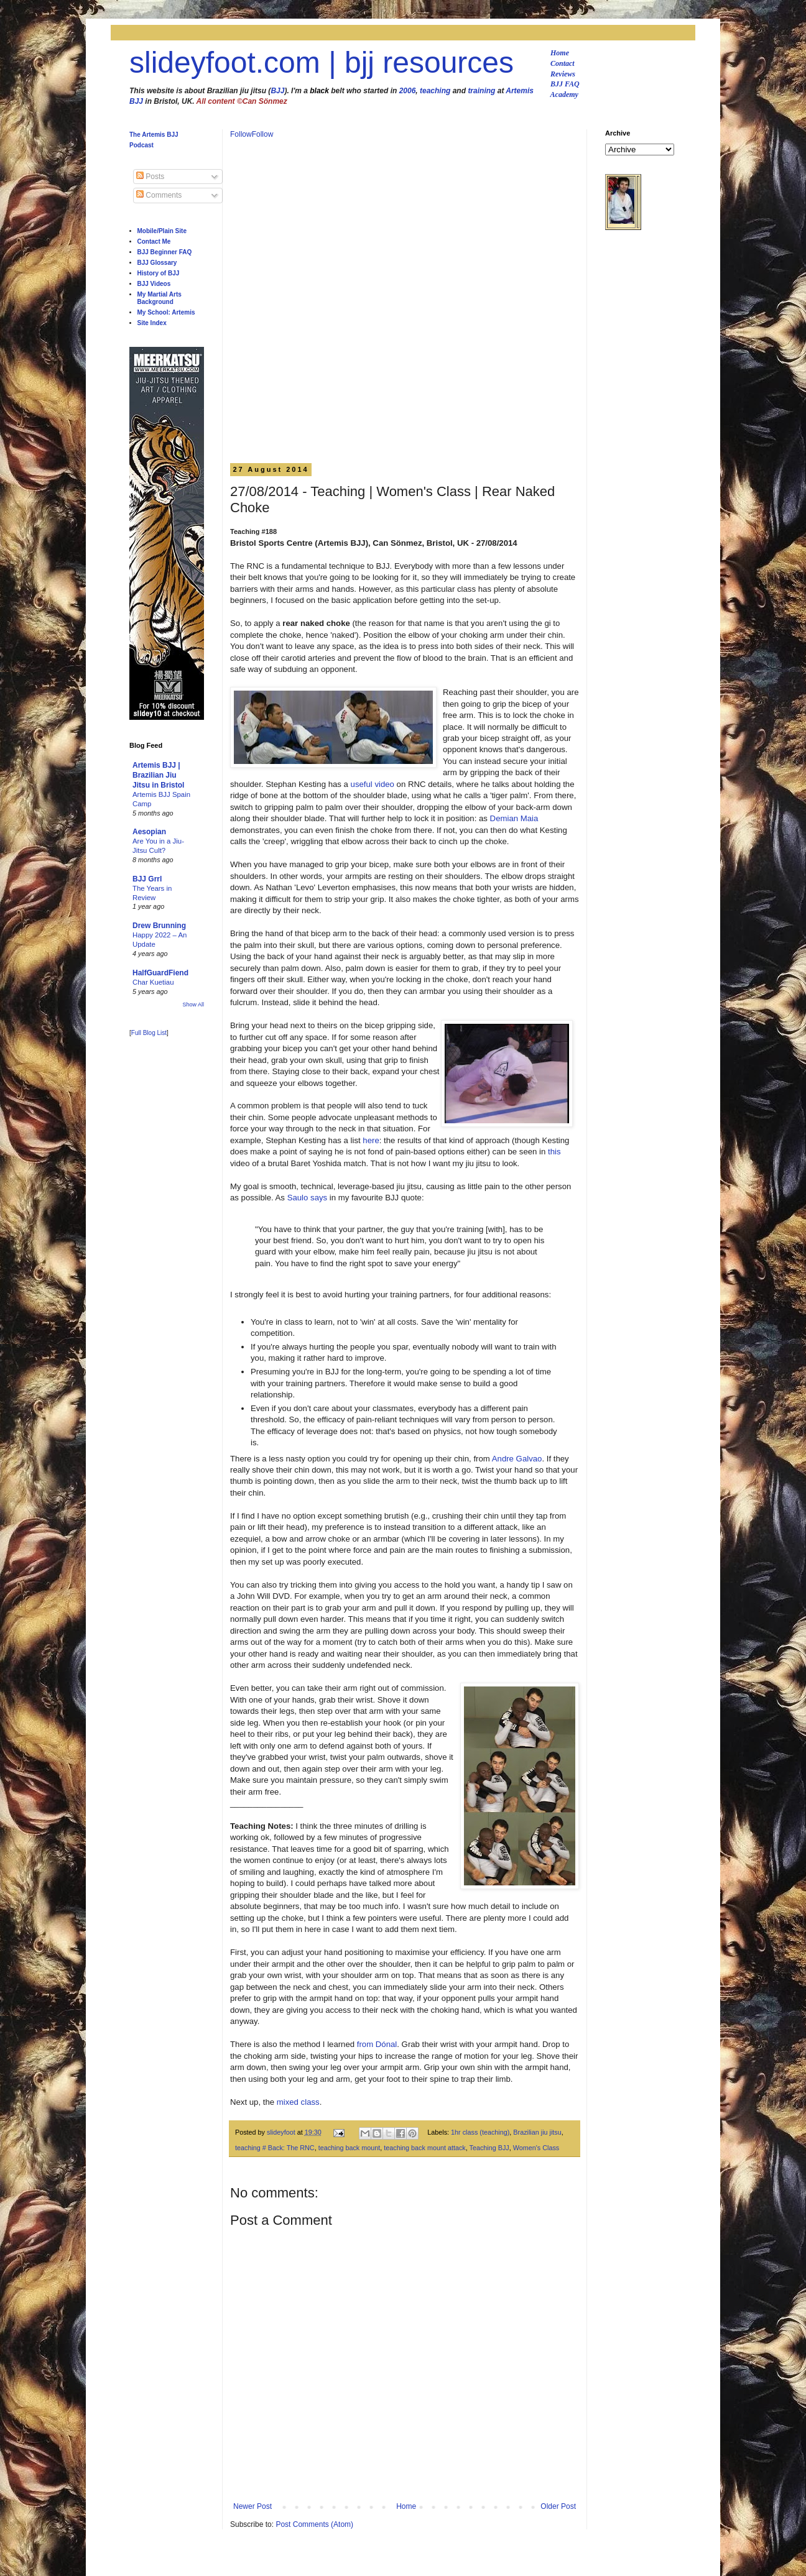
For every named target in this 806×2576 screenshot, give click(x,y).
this (554, 1151)
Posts (150, 176)
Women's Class (536, 2147)
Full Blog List (149, 1032)
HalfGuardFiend (160, 972)
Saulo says (307, 1197)
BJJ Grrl (147, 879)
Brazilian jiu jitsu (537, 2132)
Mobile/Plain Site (162, 231)
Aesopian (149, 831)
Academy (564, 94)
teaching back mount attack (424, 2147)
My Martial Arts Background (159, 298)
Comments (159, 195)
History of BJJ (158, 273)
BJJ (277, 90)
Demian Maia (514, 818)
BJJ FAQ (565, 84)
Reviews (562, 74)
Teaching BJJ (489, 2147)
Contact (562, 63)
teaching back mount (349, 2147)
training (481, 90)
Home (559, 52)
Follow (241, 134)
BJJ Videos (154, 283)
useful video (372, 784)
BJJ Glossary (157, 262)
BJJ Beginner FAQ (164, 252)
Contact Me (154, 241)
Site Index (152, 323)
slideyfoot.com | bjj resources (321, 62)
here (371, 1140)
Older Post (558, 2506)
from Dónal (377, 2044)
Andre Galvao (517, 1458)
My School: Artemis (166, 312)
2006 (407, 90)
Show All (193, 1004)
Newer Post (252, 2506)
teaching (435, 90)
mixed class (298, 2102)
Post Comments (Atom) (314, 2524)
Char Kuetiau (153, 982)
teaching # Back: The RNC (275, 2147)
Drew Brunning (159, 925)
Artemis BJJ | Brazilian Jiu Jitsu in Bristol (158, 775)
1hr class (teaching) (480, 2132)
